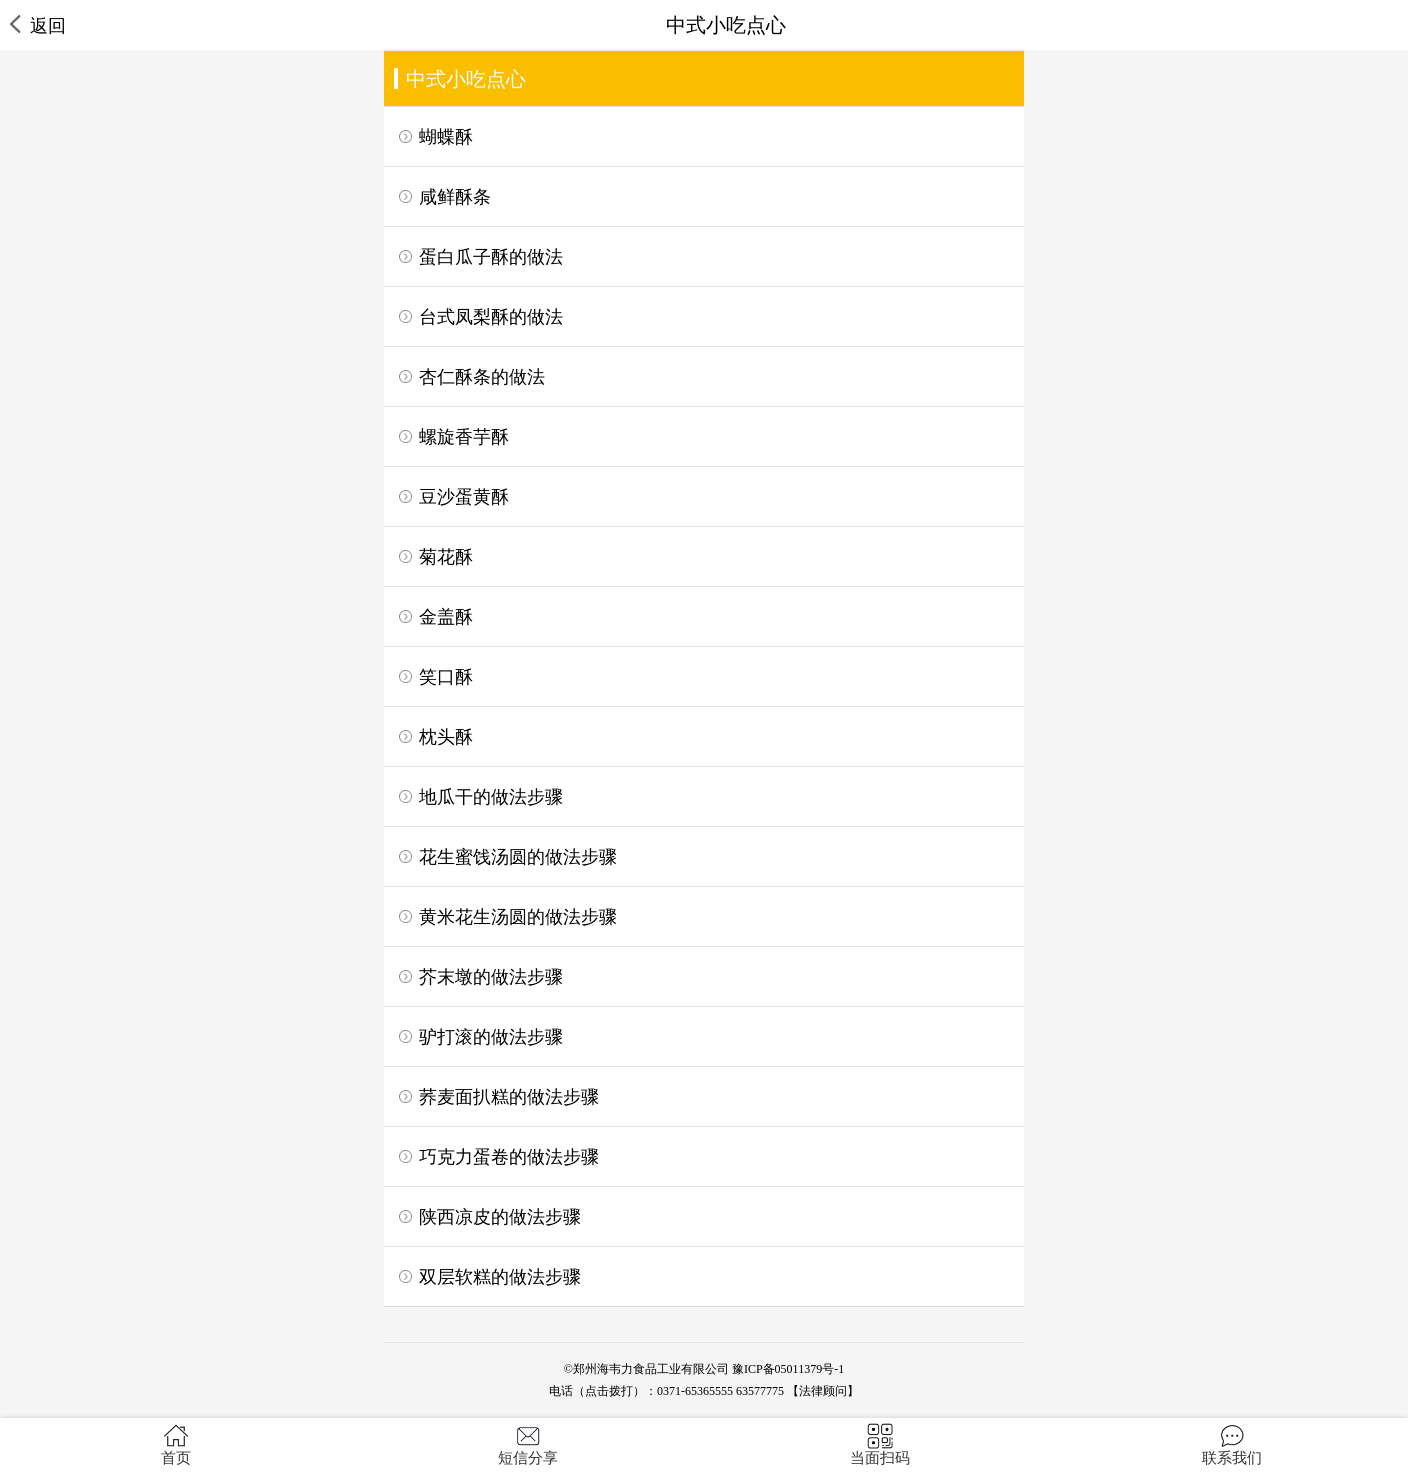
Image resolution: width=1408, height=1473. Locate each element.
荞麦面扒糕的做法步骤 (509, 1097)
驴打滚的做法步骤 (491, 1037)
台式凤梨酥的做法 (491, 317)
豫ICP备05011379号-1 (788, 1369)
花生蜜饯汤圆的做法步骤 (518, 857)
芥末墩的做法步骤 (491, 977)
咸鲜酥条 (455, 197)
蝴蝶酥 (446, 137)
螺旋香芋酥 (464, 437)
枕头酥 (446, 737)
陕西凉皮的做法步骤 (500, 1217)
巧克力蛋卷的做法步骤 (509, 1157)
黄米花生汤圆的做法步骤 (518, 917)
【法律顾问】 (823, 1391)
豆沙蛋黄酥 (464, 497)
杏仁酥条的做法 (482, 377)
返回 (38, 25)
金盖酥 (446, 617)
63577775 (760, 1391)
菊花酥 (446, 557)
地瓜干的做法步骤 (491, 797)
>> (1006, 1323)
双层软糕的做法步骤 (500, 1277)
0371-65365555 (695, 1391)
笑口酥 (446, 677)
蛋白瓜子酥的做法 (491, 257)
